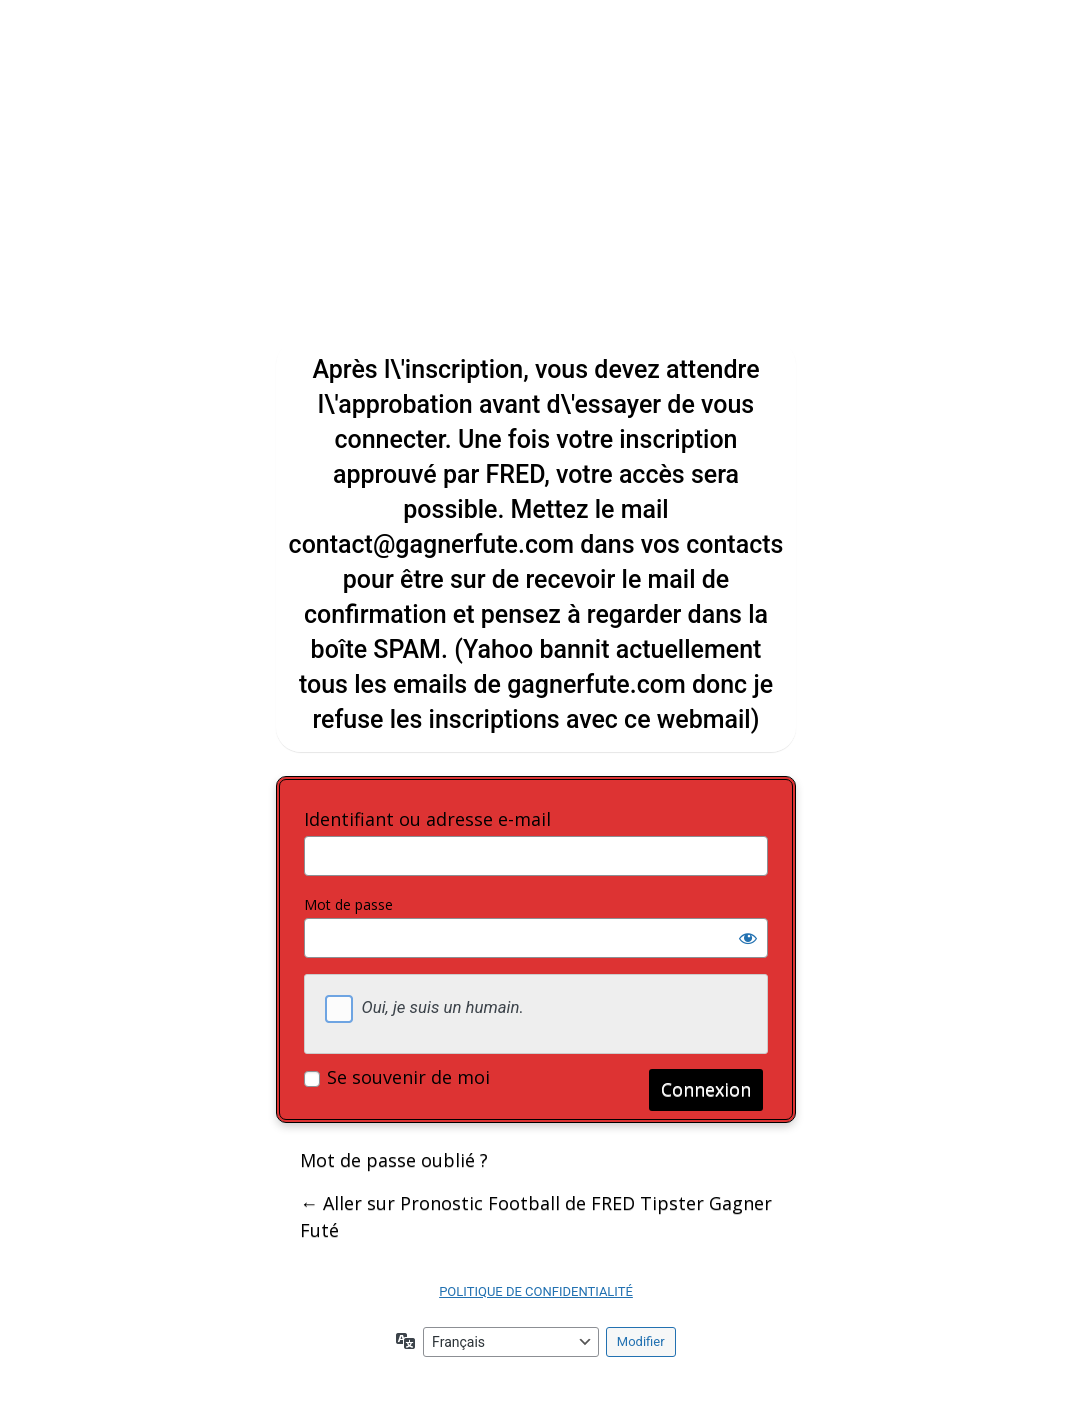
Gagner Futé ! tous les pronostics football (536, 195)
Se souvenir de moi (408, 1077)
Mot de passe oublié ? (394, 1160)
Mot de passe (348, 904)
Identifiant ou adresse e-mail (427, 819)
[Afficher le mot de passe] (748, 938)
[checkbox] (339, 1009)
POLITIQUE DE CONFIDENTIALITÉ (536, 1291)
